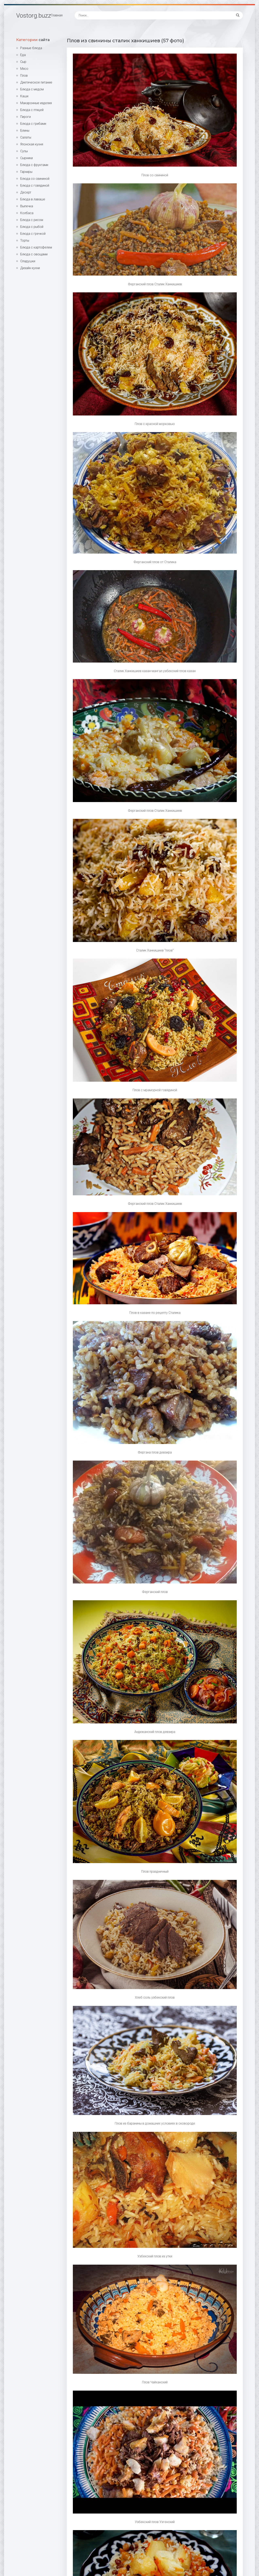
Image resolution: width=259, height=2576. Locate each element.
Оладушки (27, 261)
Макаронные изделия (36, 103)
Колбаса (26, 213)
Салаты (25, 137)
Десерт (25, 192)
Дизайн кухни (30, 268)
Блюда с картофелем (36, 247)
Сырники (26, 158)
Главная (57, 15)
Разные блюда (31, 48)
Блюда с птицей (32, 110)
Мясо (24, 69)
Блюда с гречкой (33, 234)
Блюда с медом (32, 89)
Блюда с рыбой (31, 227)
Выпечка (26, 206)
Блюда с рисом (31, 220)
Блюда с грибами (33, 124)
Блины (24, 130)
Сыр (23, 62)
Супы (24, 151)
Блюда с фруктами (34, 165)
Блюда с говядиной (34, 185)
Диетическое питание (36, 82)
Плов (24, 75)
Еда (23, 55)
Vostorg (33, 15)
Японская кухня (31, 144)
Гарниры (26, 172)
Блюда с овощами (34, 254)
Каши (24, 96)
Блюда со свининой (34, 179)
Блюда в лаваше (32, 199)
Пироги (25, 117)
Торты (24, 240)
